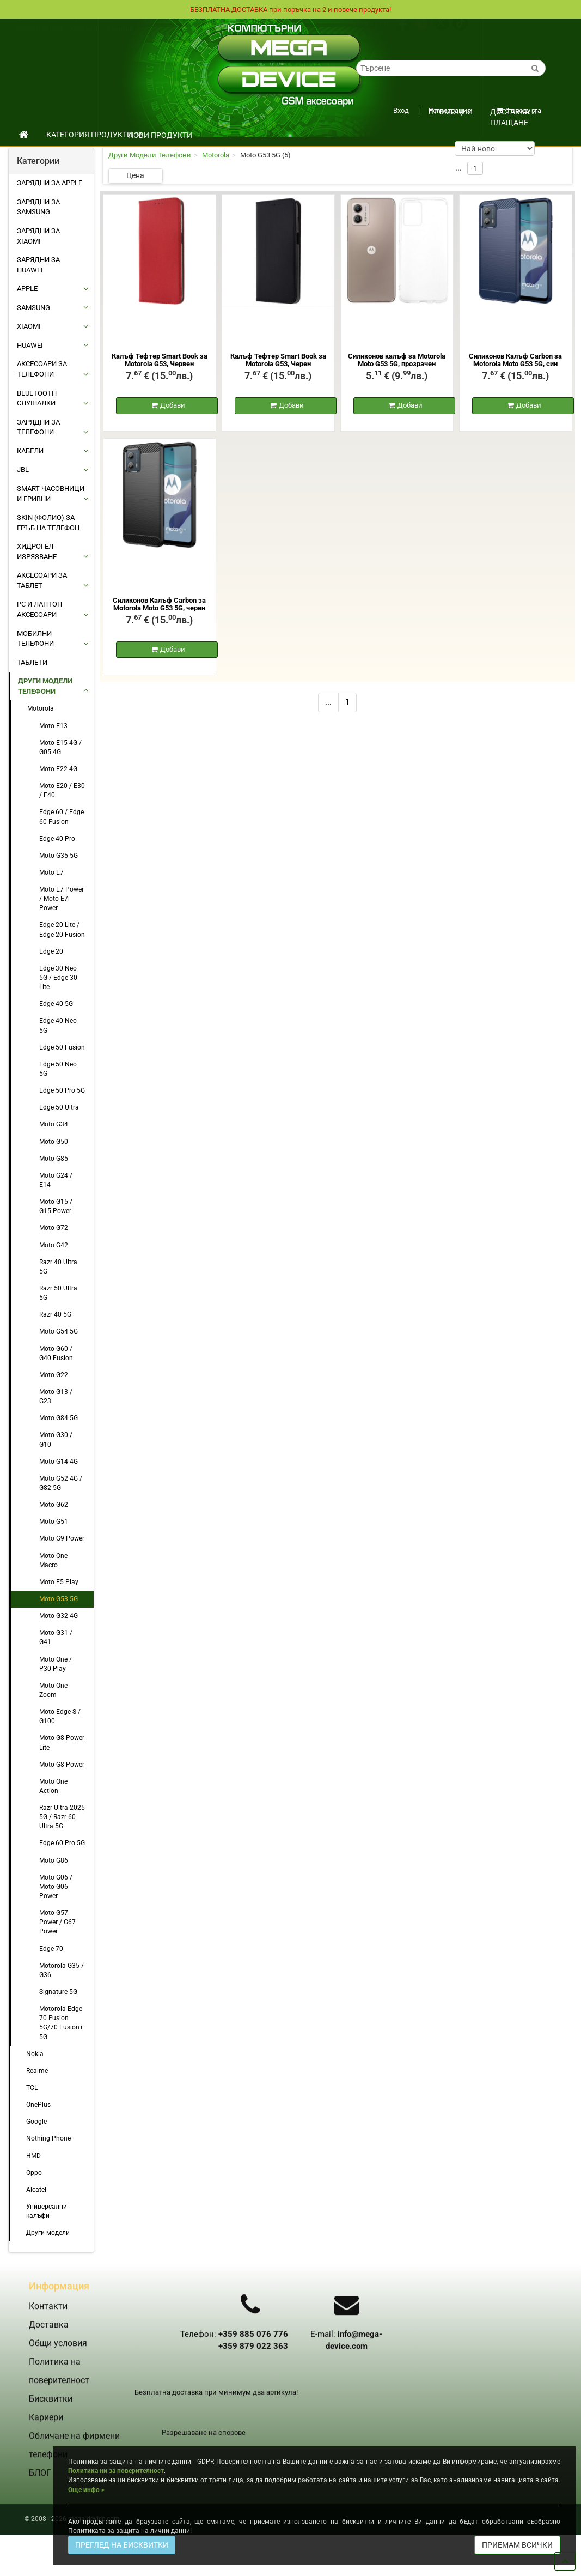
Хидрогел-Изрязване (37, 551)
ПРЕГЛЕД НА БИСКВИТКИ (121, 2545)
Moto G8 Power (61, 1764)
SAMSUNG (33, 308)
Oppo (34, 2173)
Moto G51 (53, 1521)
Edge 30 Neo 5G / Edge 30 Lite (58, 978)
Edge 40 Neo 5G (58, 1025)
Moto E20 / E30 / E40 (62, 790)
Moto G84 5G (58, 1418)
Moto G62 (53, 1504)
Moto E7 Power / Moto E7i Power (61, 899)
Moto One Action (53, 1786)
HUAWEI (30, 345)
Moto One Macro (53, 1560)
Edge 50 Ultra (59, 1107)
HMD (33, 2156)
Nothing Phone (48, 2138)
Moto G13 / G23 (55, 1396)
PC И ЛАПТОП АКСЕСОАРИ (39, 609)
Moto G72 (53, 1228)
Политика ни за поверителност (116, 2471)
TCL (32, 2088)
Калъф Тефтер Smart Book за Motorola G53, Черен (278, 360)
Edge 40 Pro (57, 838)
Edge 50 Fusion (62, 1047)
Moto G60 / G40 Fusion (56, 1353)
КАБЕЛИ (30, 451)
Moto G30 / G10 (55, 1439)
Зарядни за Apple (49, 183)
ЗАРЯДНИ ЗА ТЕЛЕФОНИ (38, 427)
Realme (37, 2071)
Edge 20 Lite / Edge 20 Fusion (62, 929)
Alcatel (36, 2189)
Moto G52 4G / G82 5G (60, 1483)
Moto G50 (53, 1141)
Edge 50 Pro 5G (62, 1090)
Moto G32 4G (58, 1616)
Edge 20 (51, 951)
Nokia (35, 2054)
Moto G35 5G (58, 855)
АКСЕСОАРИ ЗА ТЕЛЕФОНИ (42, 369)
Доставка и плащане (513, 114)
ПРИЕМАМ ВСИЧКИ (517, 2545)
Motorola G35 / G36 (61, 1970)
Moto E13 (53, 726)
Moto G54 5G (58, 1331)
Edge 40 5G (56, 1004)
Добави (173, 406)
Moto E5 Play (58, 1582)
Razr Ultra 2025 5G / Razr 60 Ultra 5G (62, 1817)
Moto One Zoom (53, 1690)
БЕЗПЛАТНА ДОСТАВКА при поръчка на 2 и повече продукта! (290, 9)
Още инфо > (86, 2490)
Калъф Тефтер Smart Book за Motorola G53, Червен (159, 360)
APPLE (27, 288)
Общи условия (78, 29)
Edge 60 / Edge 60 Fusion (61, 816)
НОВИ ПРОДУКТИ (160, 135)
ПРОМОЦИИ (451, 111)
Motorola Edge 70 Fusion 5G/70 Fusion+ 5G (61, 2022)
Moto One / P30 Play (55, 1664)
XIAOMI (29, 326)
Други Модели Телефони (45, 686)
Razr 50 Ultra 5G (58, 1292)
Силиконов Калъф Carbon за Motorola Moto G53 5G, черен (159, 605)
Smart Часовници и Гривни (50, 493)
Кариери (120, 39)
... (328, 703)
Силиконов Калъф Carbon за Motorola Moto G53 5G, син (515, 360)
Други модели (48, 2232)
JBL (23, 469)
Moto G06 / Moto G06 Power (55, 1887)
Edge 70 (51, 1949)
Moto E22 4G (58, 769)
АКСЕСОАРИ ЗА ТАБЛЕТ (42, 580)
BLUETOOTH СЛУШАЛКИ (37, 398)
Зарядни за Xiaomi (38, 236)
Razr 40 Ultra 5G (58, 1266)
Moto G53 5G (58, 1599)
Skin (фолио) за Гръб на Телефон (48, 522)
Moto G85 (53, 1158)
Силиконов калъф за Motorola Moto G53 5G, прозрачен (396, 360)
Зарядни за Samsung (38, 207)
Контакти (85, 39)
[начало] (23, 135)
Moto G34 (53, 1124)
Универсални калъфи (46, 2211)
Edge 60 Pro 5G (62, 1843)
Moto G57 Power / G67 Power (57, 1922)
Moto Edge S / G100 (60, 1716)
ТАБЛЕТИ (32, 662)
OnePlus (38, 2104)
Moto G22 (53, 1375)
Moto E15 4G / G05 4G (60, 747)
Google (36, 2121)
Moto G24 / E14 (55, 1180)
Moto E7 (51, 872)
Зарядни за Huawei (38, 265)
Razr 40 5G (55, 1314)
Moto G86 (53, 1860)
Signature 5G (58, 1992)
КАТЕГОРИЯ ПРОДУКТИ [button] (94, 134)
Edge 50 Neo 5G (58, 1068)
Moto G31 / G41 (55, 1637)
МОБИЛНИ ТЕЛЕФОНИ (35, 638)
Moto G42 (53, 1245)
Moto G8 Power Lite (61, 1742)
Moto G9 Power (61, 1538)
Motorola (40, 708)
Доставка (34, 29)
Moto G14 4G (58, 1461)
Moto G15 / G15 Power (55, 1206)
